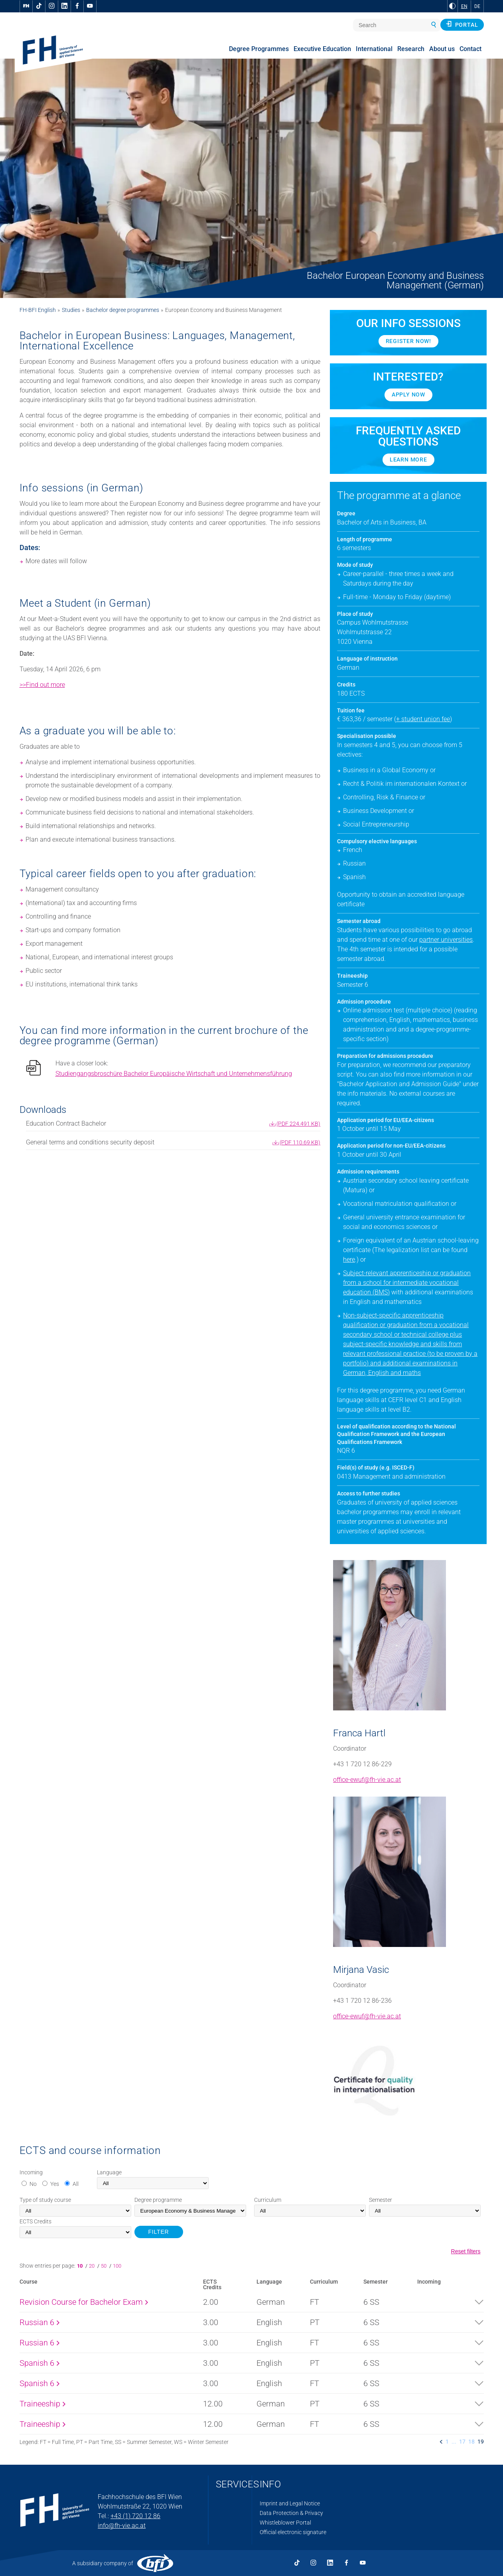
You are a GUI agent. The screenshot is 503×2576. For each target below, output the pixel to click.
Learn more (408, 459)
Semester (380, 2200)
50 (104, 2266)
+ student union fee (423, 719)
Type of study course (45, 2200)
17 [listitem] (462, 2441)
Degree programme (158, 2200)
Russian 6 (39, 2322)
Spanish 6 (39, 2363)
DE (477, 6)
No (33, 2184)
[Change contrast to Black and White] (452, 6)
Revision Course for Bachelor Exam (84, 2302)
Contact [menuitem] (470, 49)
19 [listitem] (480, 2441)
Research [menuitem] (410, 49)
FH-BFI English (38, 310)
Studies (71, 310)
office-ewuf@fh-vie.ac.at (367, 1779)
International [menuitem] (374, 49)
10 (81, 2266)
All (76, 2184)
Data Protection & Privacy (291, 2513)
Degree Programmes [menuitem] (259, 49)
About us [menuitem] (442, 49)
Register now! (408, 341)
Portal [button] (462, 24)
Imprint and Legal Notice (290, 2503)
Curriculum (267, 2200)
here (349, 1259)
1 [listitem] (447, 2441)
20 (92, 2266)
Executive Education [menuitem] (322, 49)
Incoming (31, 2172)
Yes (54, 2184)
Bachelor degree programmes (122, 310)
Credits (35, 2221)
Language (109, 2172)
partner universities (446, 939)
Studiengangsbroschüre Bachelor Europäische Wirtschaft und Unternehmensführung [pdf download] (173, 1074)
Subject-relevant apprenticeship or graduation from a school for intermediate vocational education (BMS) (407, 1282)
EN (464, 6)
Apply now (408, 394)
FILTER (158, 2232)
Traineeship (42, 2404)
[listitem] (441, 2441)
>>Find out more (42, 684)
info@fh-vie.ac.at (122, 2525)
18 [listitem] (471, 2441)
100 (117, 2266)
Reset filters (466, 2251)
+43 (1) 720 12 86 (135, 2516)
